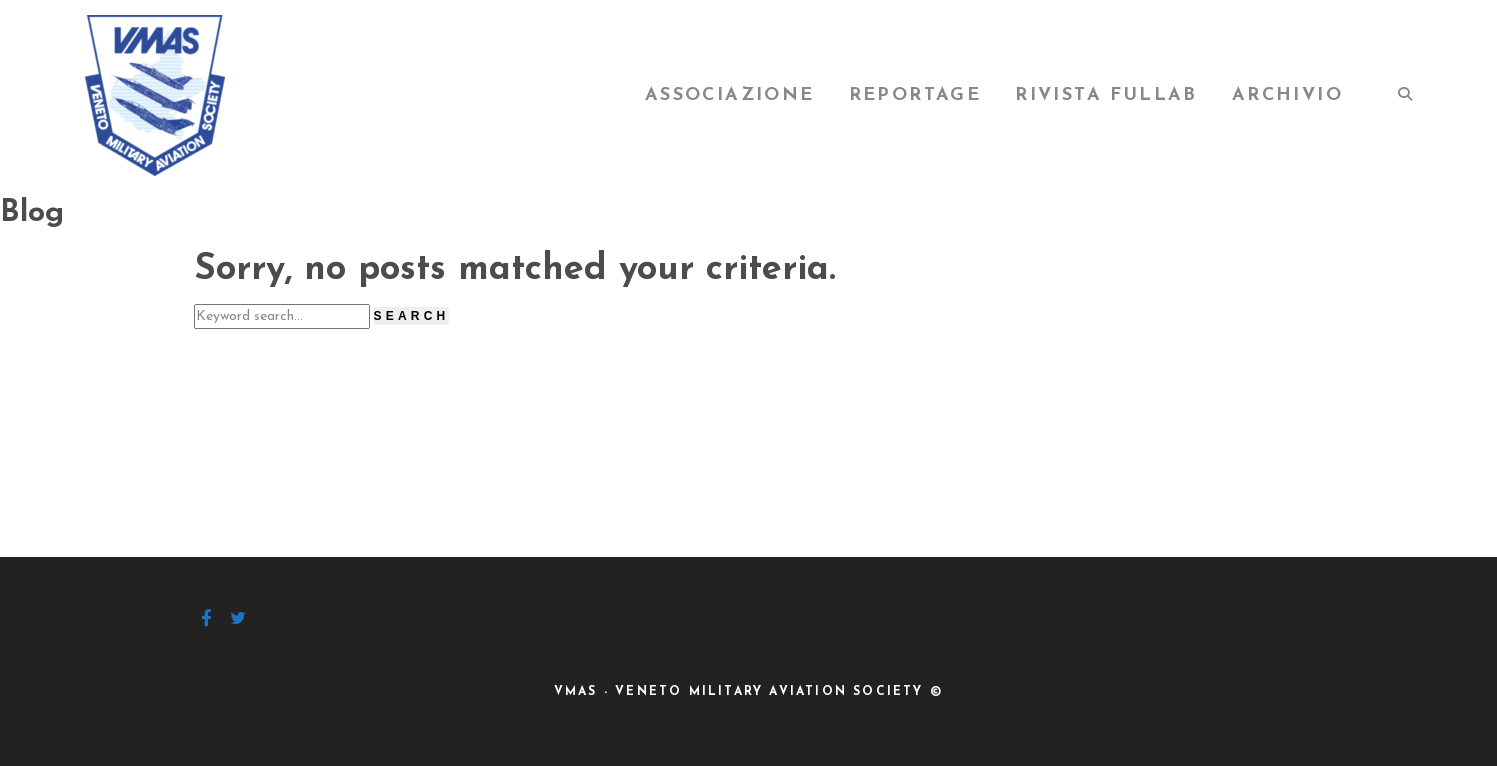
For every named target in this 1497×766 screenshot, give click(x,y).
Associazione (730, 95)
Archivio (1287, 95)
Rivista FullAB (1106, 95)
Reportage (915, 95)
